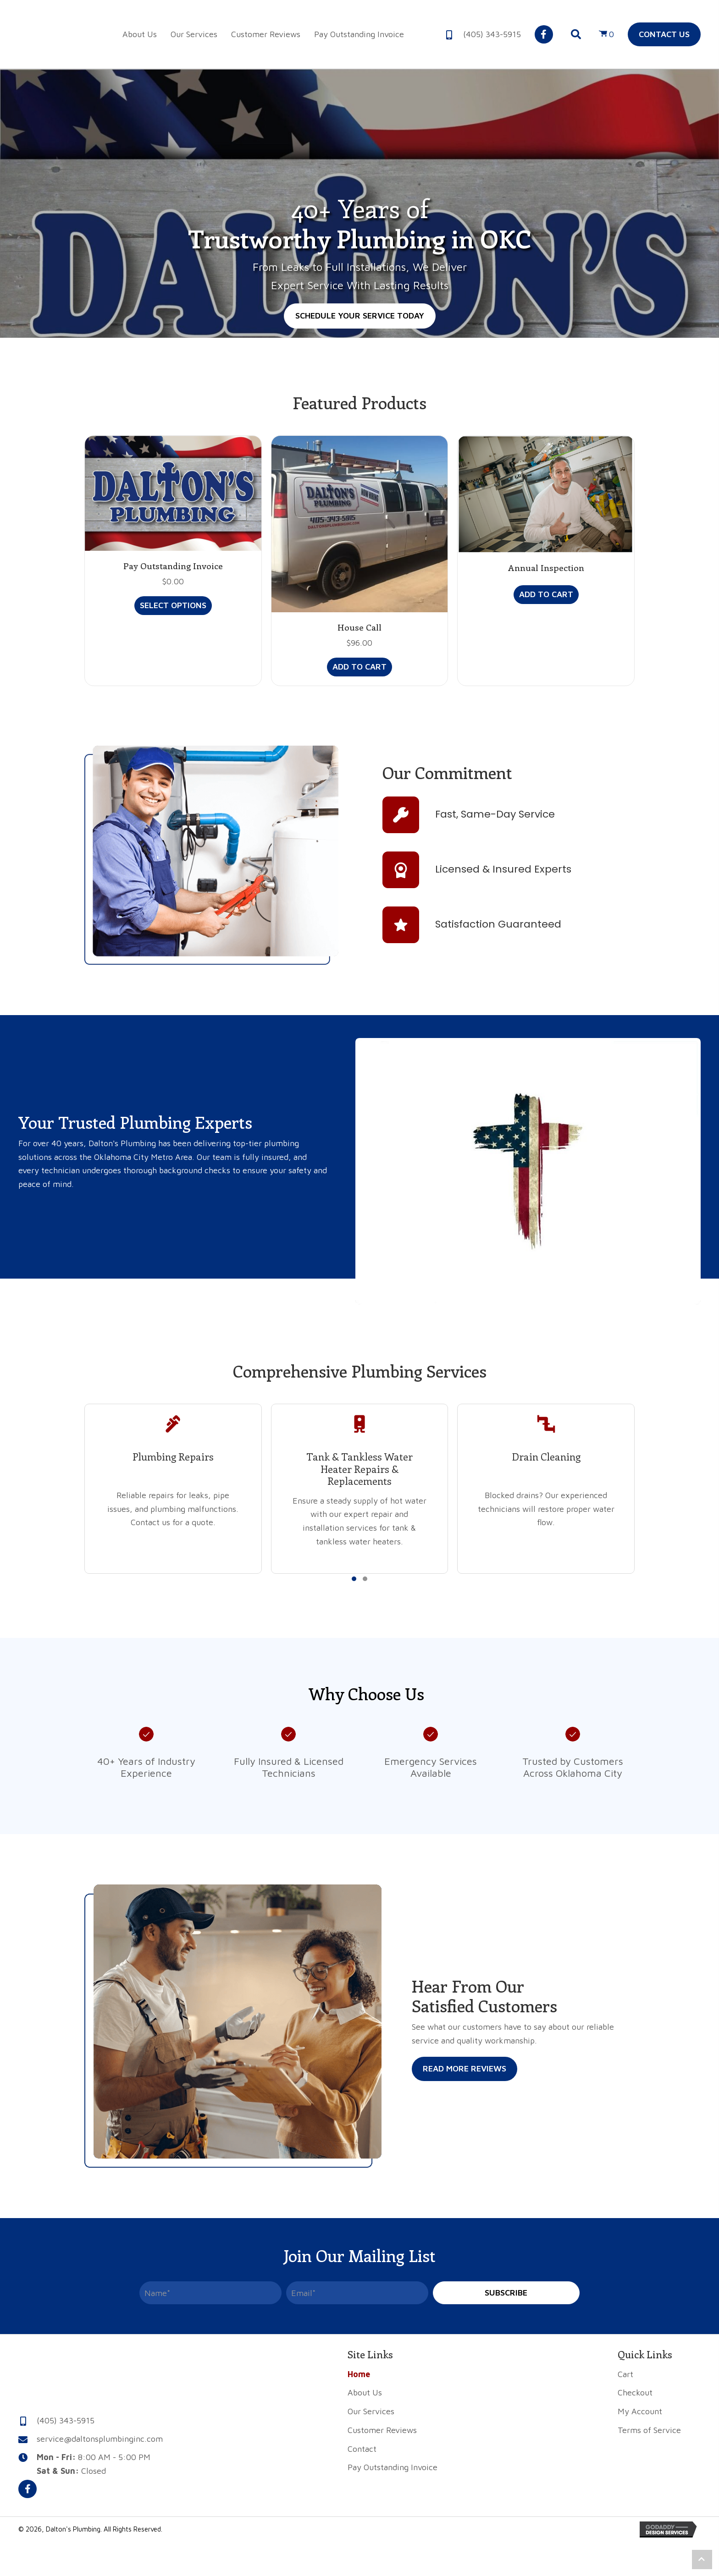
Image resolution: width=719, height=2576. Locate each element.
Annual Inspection (546, 567)
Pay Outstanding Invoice (173, 565)
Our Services (371, 2411)
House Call (359, 627)
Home (359, 2374)
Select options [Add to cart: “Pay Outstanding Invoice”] (173, 605)
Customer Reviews (382, 2430)
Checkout (635, 2392)
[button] (544, 34)
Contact (362, 2449)
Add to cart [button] (359, 666)
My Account (640, 2411)
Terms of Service (649, 2430)
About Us (365, 2392)
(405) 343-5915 (492, 34)
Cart (625, 2374)
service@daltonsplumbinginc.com (100, 2439)
